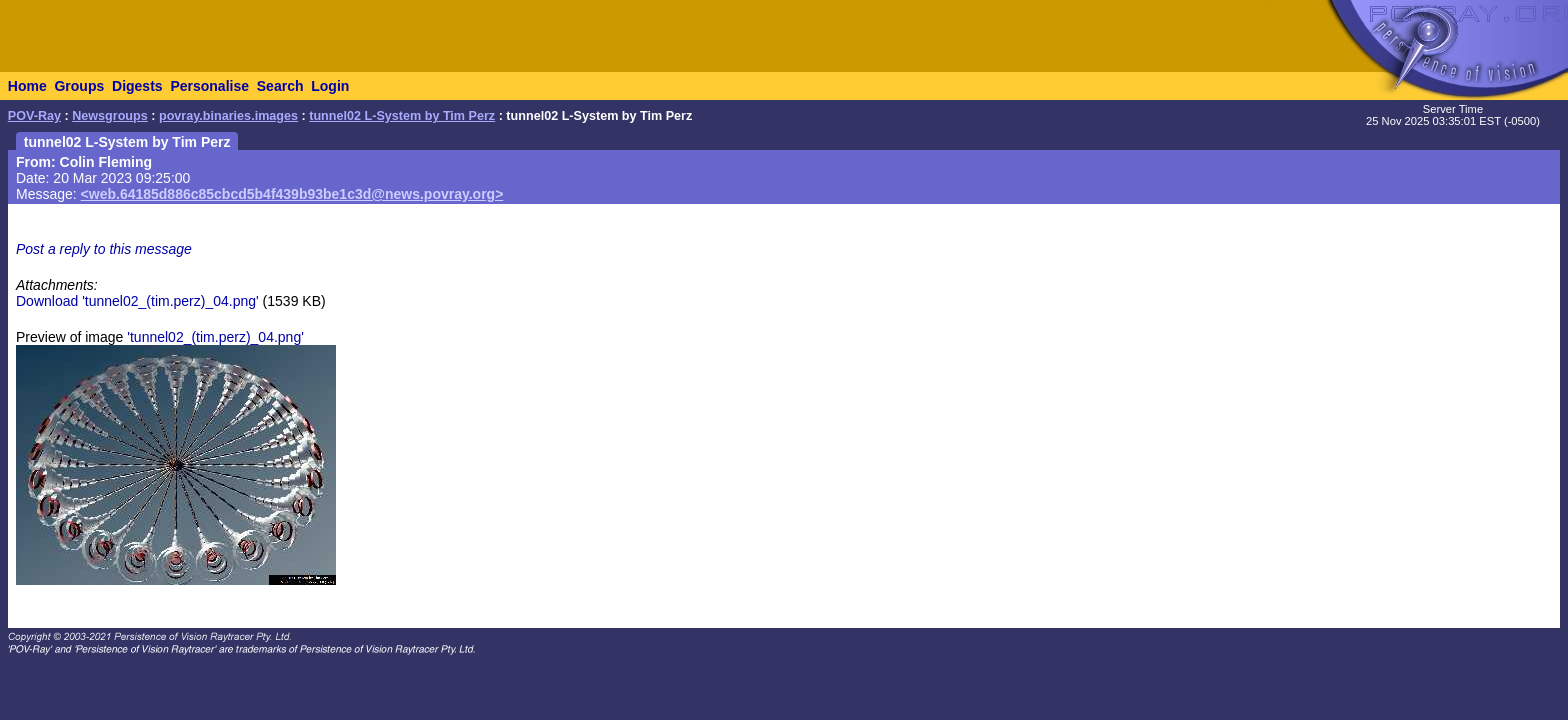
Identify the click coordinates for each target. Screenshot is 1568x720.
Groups (79, 86)
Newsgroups (110, 116)
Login (330, 86)
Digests (137, 86)
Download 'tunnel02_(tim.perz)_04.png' (137, 301)
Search (280, 86)
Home (27, 86)
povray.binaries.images (228, 116)
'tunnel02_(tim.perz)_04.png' (215, 337)
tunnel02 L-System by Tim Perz (402, 116)
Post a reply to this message (104, 249)
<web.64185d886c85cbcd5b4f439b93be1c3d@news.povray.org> (292, 194)
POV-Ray (34, 116)
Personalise (209, 86)
